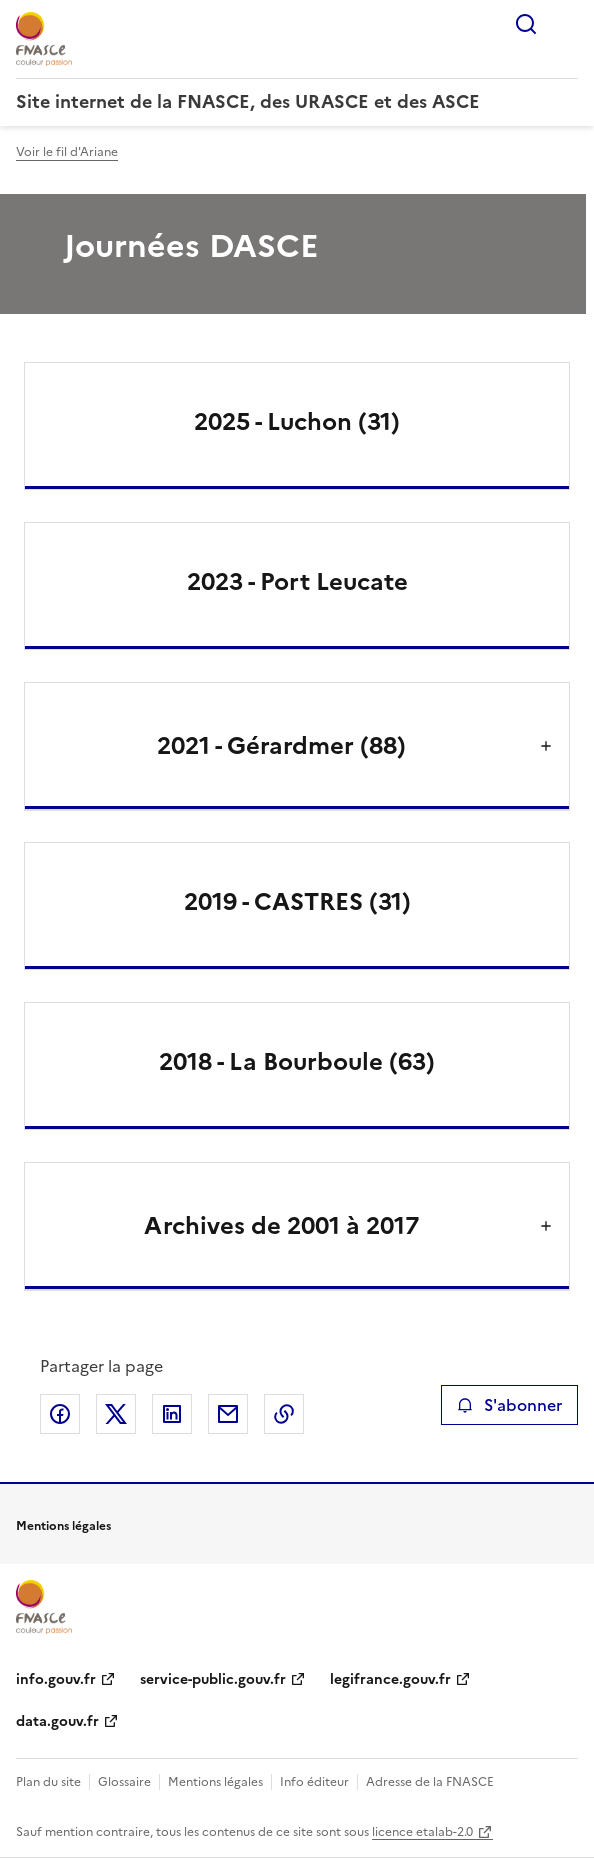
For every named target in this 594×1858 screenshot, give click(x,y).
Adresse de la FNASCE (430, 1782)
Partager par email (228, 1414)
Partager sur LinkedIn (172, 1414)
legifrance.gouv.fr (390, 1679)
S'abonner (509, 1405)
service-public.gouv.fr (213, 1679)
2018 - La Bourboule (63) (297, 1062)
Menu (566, 24)
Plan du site (48, 1782)
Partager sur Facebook (60, 1414)
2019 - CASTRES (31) (297, 902)
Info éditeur (314, 1782)
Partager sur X (116, 1414)
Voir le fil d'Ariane (67, 152)
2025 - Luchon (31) (297, 422)
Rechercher (526, 24)
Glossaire (124, 1782)
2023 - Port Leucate (297, 582)
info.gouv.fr (56, 1679)
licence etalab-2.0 (422, 1832)
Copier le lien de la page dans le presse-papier (284, 1414)
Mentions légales (215, 1782)
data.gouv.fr (57, 1721)
